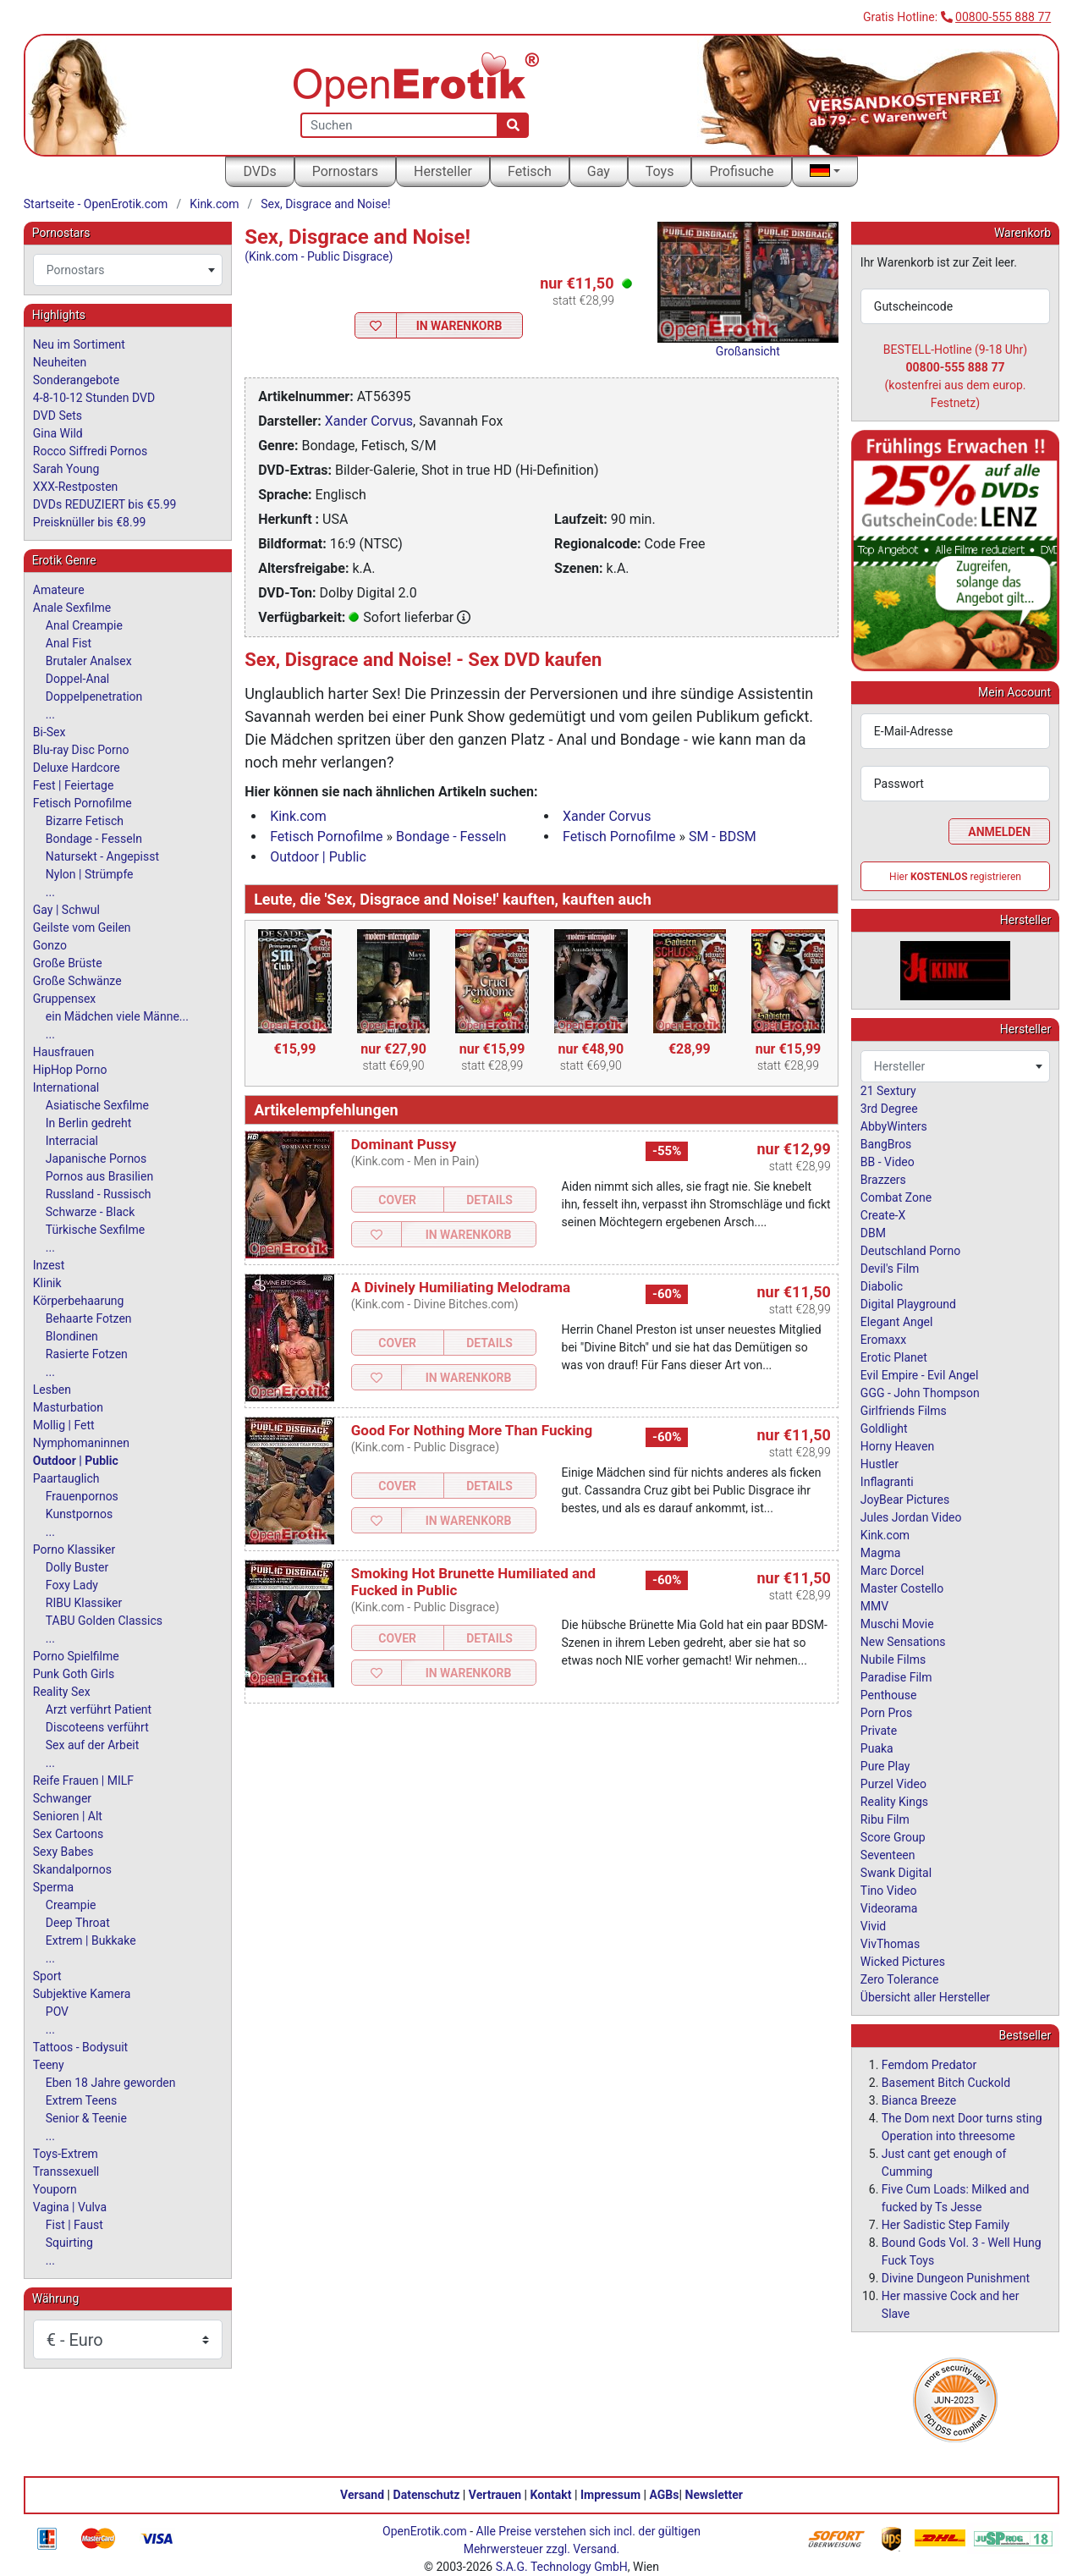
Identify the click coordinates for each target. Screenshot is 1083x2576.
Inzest (49, 1265)
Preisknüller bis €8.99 (89, 522)
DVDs (259, 171)
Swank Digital (896, 1873)
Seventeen (887, 1855)
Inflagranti (887, 1482)
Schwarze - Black (90, 1212)
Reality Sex (62, 1691)
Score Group (893, 1837)
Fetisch (530, 171)
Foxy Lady (72, 1585)
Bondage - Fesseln (451, 836)
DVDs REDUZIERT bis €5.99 (105, 504)
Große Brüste (67, 963)
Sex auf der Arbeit (93, 1745)
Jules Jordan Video (911, 1517)
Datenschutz (426, 2495)
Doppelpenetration (94, 696)
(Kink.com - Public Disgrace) (319, 256)
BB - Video (887, 1162)
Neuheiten (59, 362)
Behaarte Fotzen (89, 1318)
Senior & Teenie (86, 2118)
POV (57, 2011)
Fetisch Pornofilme (326, 836)
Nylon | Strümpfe (90, 874)
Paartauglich (66, 1478)
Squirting (69, 2242)
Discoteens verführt (97, 1727)
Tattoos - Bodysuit (80, 2047)
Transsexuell (66, 2171)
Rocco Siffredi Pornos (90, 451)
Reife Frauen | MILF (83, 1780)
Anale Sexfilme (72, 607)
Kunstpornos (79, 1514)
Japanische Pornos (96, 1158)
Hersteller (443, 171)
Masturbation (68, 1407)
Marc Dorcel (892, 1570)
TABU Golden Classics (104, 1620)
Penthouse (888, 1695)
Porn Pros (886, 1713)
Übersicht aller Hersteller (925, 1997)
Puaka (876, 1748)
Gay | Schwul (66, 909)
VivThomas (890, 1944)
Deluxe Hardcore (76, 767)
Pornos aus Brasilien (99, 1176)
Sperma (53, 1887)
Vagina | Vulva (70, 2207)
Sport (47, 1976)
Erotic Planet (893, 1357)
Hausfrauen (63, 1052)
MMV (874, 1606)
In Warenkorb (459, 326)
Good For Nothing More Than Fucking (471, 1430)
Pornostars (345, 171)
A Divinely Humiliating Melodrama (460, 1287)
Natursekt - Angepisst (102, 856)
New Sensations (903, 1642)
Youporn (55, 2189)
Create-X (882, 1215)
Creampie (71, 1905)
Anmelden (999, 832)
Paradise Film (896, 1677)
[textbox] (128, 270)
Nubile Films (893, 1659)
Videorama (889, 1908)
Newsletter (714, 2495)
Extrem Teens (81, 2100)
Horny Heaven (897, 1446)
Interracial (72, 1141)
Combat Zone (896, 1197)
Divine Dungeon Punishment (956, 2278)
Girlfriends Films (903, 1410)
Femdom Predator (929, 2065)
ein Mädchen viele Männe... (117, 1016)
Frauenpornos (82, 1496)
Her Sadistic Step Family (945, 2225)
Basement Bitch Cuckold (946, 2082)
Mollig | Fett (64, 1425)
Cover (397, 1200)
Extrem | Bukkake (91, 1940)
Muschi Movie (897, 1624)
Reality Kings (894, 1801)
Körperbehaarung (78, 1300)
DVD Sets (57, 415)
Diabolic (881, 1286)
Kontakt (551, 2495)
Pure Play (885, 1766)
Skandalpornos (72, 1869)
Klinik (47, 1283)
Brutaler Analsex (89, 661)
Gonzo (50, 945)
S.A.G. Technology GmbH (562, 2566)
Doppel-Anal (77, 678)
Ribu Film (885, 1819)
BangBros (885, 1144)
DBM (873, 1233)
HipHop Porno (70, 1069)
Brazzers (883, 1179)
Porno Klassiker (74, 1549)
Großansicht (748, 351)
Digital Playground (908, 1304)
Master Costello (901, 1588)
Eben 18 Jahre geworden (111, 2082)
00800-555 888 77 (1003, 17)
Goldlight (884, 1428)
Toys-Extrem (65, 2153)
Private (878, 1730)
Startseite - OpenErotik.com (96, 204)
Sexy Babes (63, 1851)
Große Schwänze (77, 981)
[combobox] (128, 270)
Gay (598, 171)
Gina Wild (58, 433)
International (66, 1087)
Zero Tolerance (899, 1979)
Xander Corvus (369, 421)
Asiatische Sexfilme (97, 1105)
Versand (362, 2495)
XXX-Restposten (75, 486)
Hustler (879, 1464)
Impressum (610, 2495)
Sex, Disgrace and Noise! (325, 204)
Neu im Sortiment (79, 344)
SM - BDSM (722, 836)
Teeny (48, 2065)
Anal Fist (68, 643)
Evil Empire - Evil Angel (919, 1375)
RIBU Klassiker (84, 1603)
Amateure (59, 590)
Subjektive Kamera (82, 1994)
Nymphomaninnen (81, 1443)
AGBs (664, 2495)
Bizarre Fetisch (85, 821)
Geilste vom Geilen (82, 927)
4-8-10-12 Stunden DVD (94, 398)
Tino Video (888, 1890)
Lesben (52, 1389)
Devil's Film (890, 1268)
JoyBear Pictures (904, 1499)
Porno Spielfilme (76, 1656)
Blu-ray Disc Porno (81, 750)
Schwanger (62, 1798)
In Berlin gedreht (88, 1123)
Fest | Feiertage (73, 785)
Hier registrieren (955, 877)
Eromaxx (883, 1339)
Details (489, 1200)
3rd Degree (889, 1108)
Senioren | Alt (67, 1816)
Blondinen (72, 1336)
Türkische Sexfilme (95, 1229)
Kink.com (214, 204)
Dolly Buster (77, 1567)
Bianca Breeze (919, 2100)
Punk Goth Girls (73, 1674)
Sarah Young (66, 469)
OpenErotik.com (424, 2531)
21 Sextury (888, 1091)
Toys (660, 171)
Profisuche (741, 171)
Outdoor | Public (318, 857)
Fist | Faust (74, 2225)
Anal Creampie (84, 625)
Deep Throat (78, 1922)
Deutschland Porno (910, 1251)
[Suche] (513, 125)
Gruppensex (64, 998)
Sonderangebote (76, 380)
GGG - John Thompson (920, 1393)
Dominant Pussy (404, 1144)
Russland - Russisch (98, 1194)
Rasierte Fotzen (87, 1354)
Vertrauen (495, 2495)
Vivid (873, 1926)
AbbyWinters (893, 1126)
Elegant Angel (896, 1322)
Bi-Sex (49, 732)
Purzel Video (893, 1784)
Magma (880, 1553)
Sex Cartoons (68, 1834)
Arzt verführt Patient (98, 1709)
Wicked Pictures (902, 1961)
